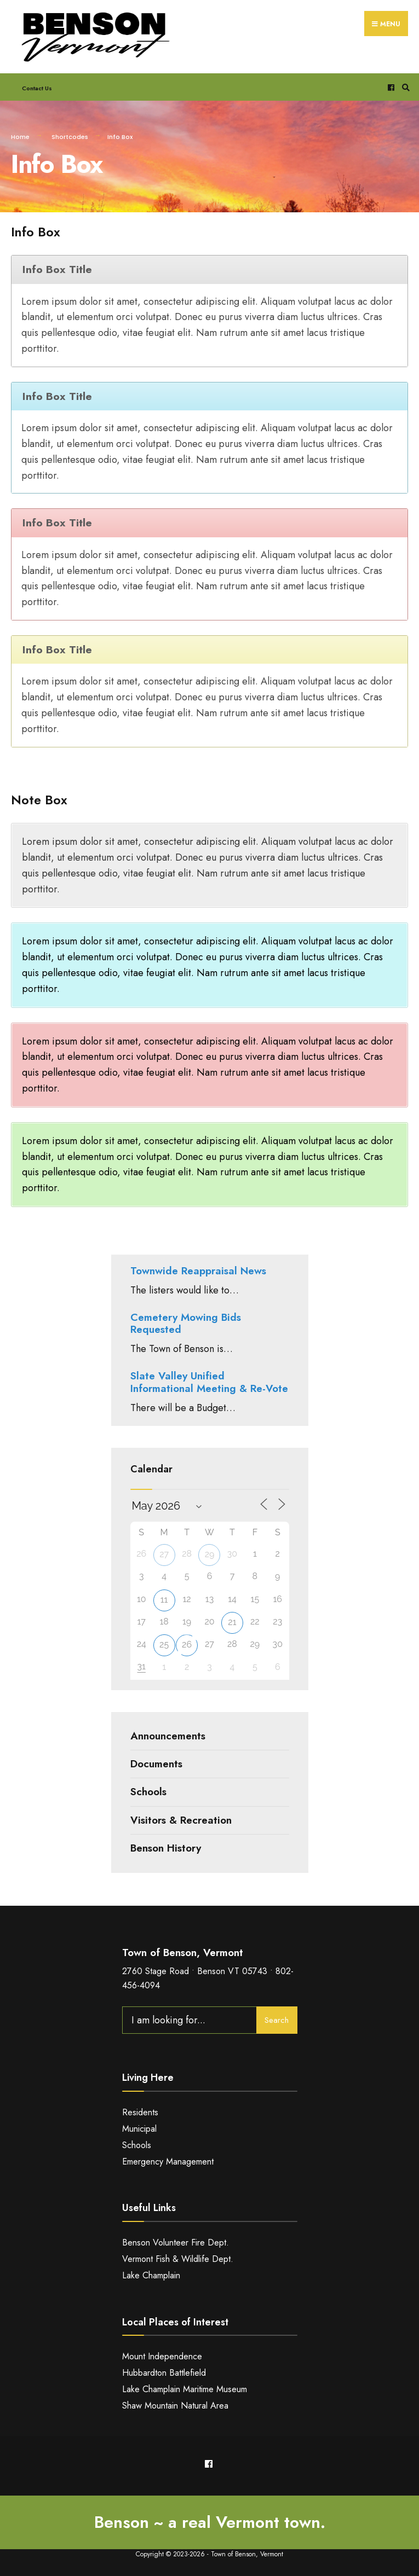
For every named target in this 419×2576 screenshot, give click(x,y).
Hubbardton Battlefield (164, 2372)
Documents (156, 1763)
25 (164, 1644)
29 (210, 1554)
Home (20, 136)
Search (277, 2020)
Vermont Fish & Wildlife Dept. (177, 2259)
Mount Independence (162, 2356)
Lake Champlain (151, 2275)
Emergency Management (168, 2161)
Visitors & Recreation (181, 1820)
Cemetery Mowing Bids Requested (185, 1323)
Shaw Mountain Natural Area (175, 2405)
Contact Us (37, 88)
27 (164, 1554)
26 (187, 1644)
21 (232, 1622)
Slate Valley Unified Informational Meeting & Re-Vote (209, 1382)
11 (164, 1599)
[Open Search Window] (404, 87)
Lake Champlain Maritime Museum (184, 2389)
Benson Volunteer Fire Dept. (175, 2242)
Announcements (167, 1735)
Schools (148, 1791)
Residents (140, 2112)
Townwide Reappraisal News (198, 1270)
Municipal (139, 2128)
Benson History (165, 1848)
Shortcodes (69, 136)
